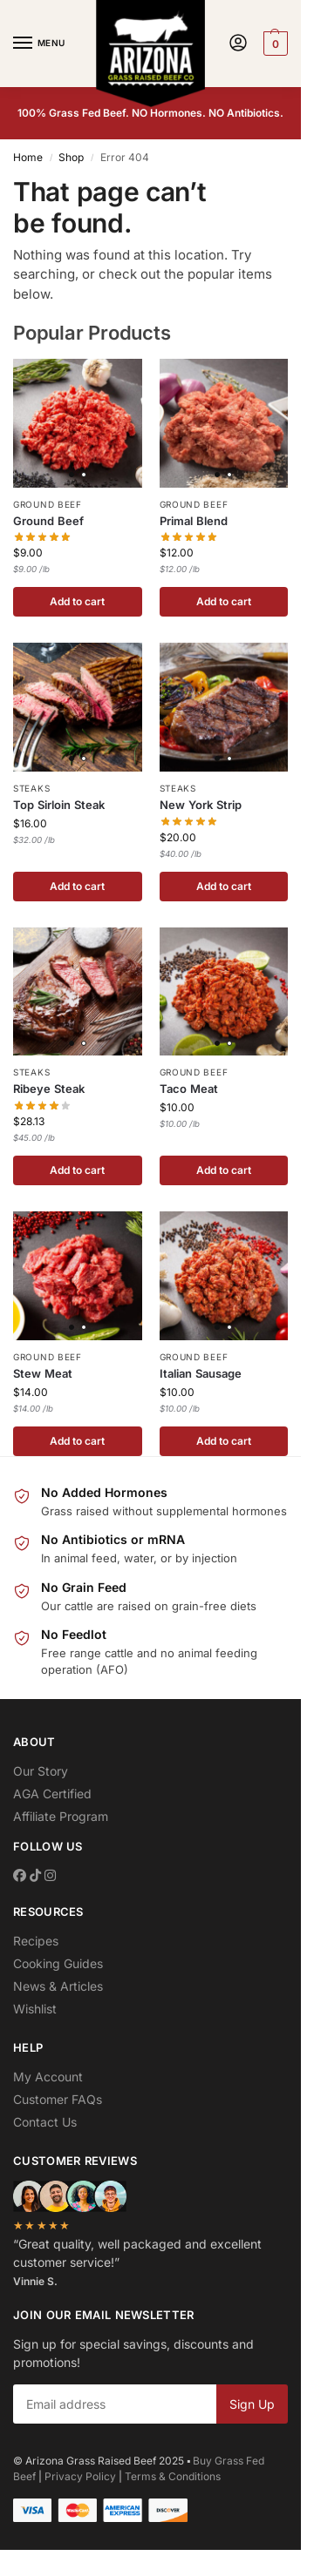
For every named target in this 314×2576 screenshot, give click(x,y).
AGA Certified (52, 1793)
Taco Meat (189, 1089)
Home (28, 157)
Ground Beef (47, 504)
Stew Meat (42, 1373)
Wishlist (35, 2008)
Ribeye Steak (49, 1089)
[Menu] (39, 43)
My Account (48, 2076)
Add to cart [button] (77, 601)
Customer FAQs (57, 2099)
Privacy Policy (80, 2476)
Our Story (40, 1770)
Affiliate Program (60, 1816)
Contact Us (45, 2121)
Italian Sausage (201, 1373)
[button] (273, 43)
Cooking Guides (58, 1963)
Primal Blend (194, 521)
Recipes (35, 1940)
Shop (71, 157)
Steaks (31, 788)
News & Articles (58, 1986)
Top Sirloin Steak (59, 805)
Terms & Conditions (173, 2476)
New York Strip (201, 805)
